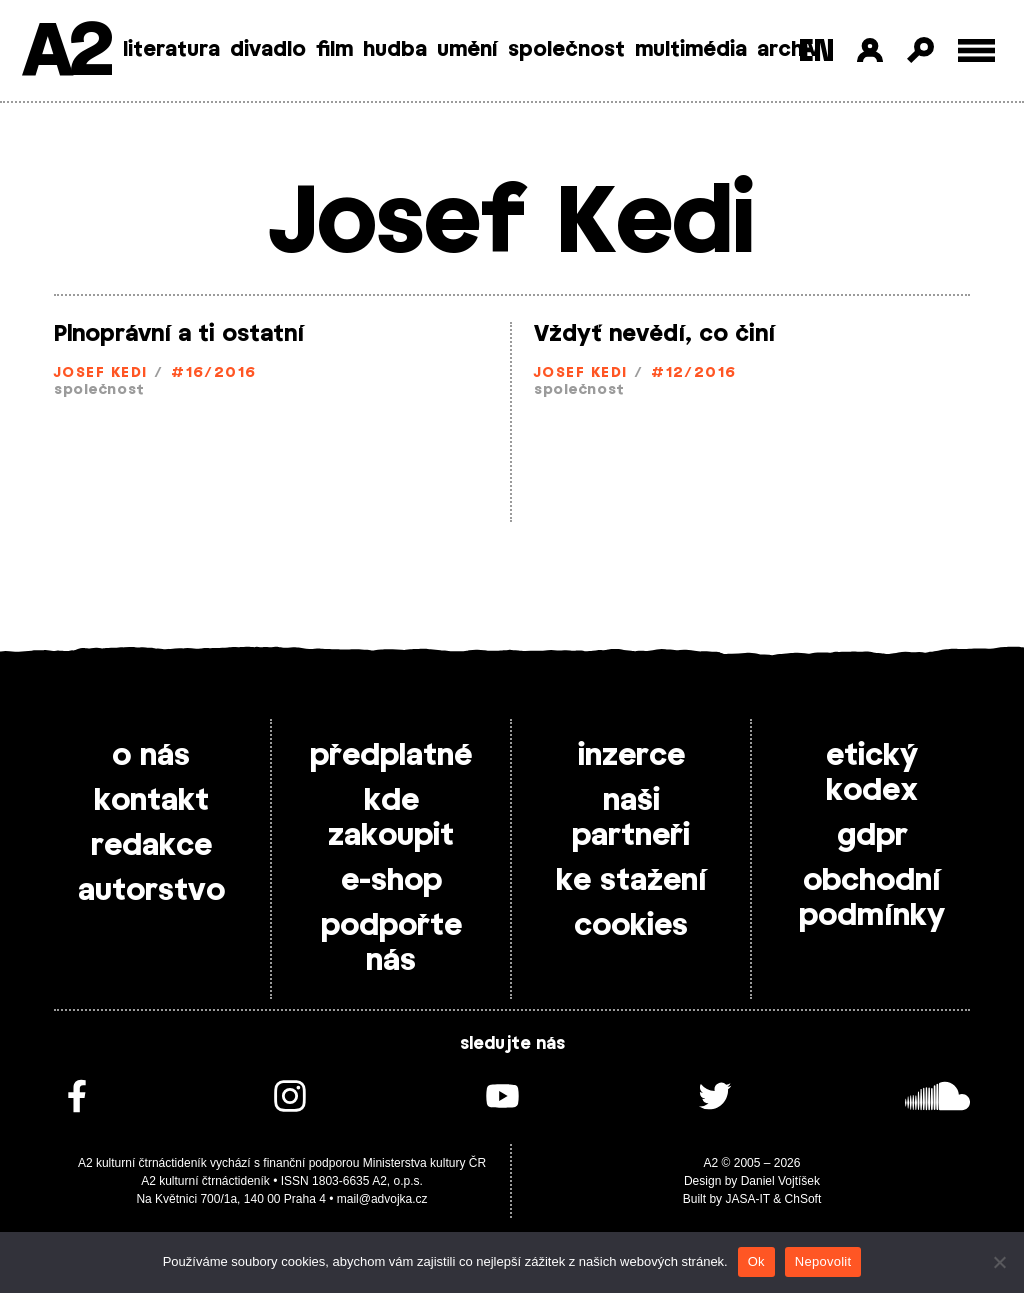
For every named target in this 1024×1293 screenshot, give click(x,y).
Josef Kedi (100, 373)
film (334, 50)
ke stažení (631, 881)
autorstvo (151, 891)
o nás (151, 756)
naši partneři (631, 818)
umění (467, 50)
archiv (788, 50)
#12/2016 (694, 373)
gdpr (872, 836)
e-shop (391, 881)
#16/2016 (214, 373)
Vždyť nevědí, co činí (654, 334)
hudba (395, 50)
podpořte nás (391, 943)
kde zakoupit (391, 818)
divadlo (268, 50)
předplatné (391, 756)
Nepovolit (823, 1261)
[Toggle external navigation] (976, 50)
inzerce (631, 756)
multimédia (691, 50)
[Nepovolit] (999, 1262)
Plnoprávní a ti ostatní (179, 334)
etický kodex (872, 773)
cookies (631, 926)
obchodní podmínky (872, 898)
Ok (756, 1261)
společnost (566, 50)
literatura (171, 50)
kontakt (151, 801)
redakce (151, 846)
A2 (65, 52)
